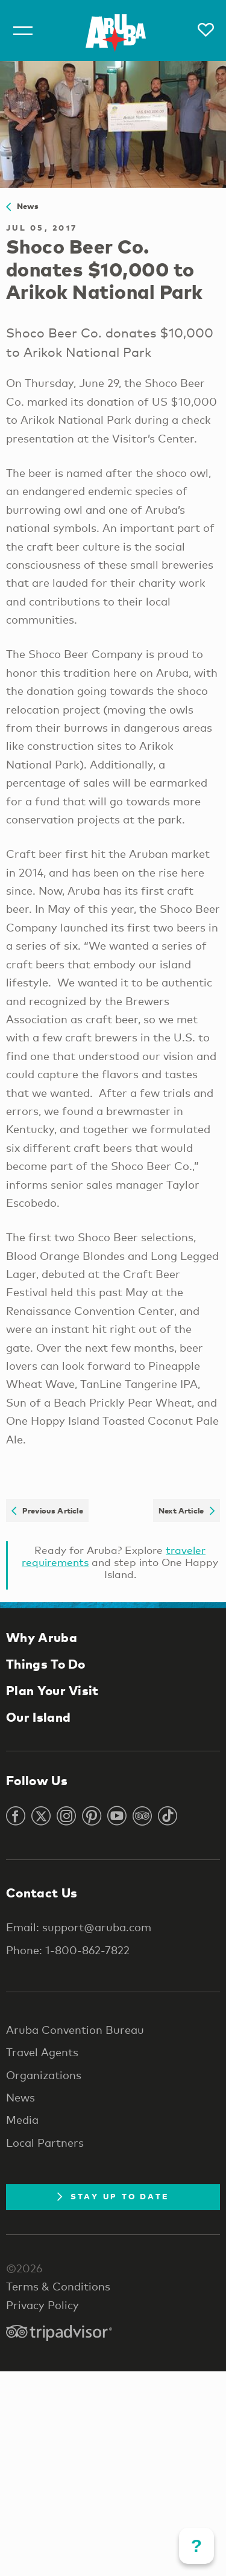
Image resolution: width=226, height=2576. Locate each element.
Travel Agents (42, 2052)
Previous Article (47, 1510)
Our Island (38, 1717)
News (22, 206)
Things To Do (46, 1664)
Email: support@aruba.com (78, 1927)
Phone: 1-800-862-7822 (68, 1950)
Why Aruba (41, 1637)
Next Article (187, 1510)
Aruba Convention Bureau (75, 2029)
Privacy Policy (42, 2305)
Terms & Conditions (58, 2286)
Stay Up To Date (113, 2196)
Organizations (43, 2075)
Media (22, 2119)
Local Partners (45, 2142)
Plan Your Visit (52, 1690)
